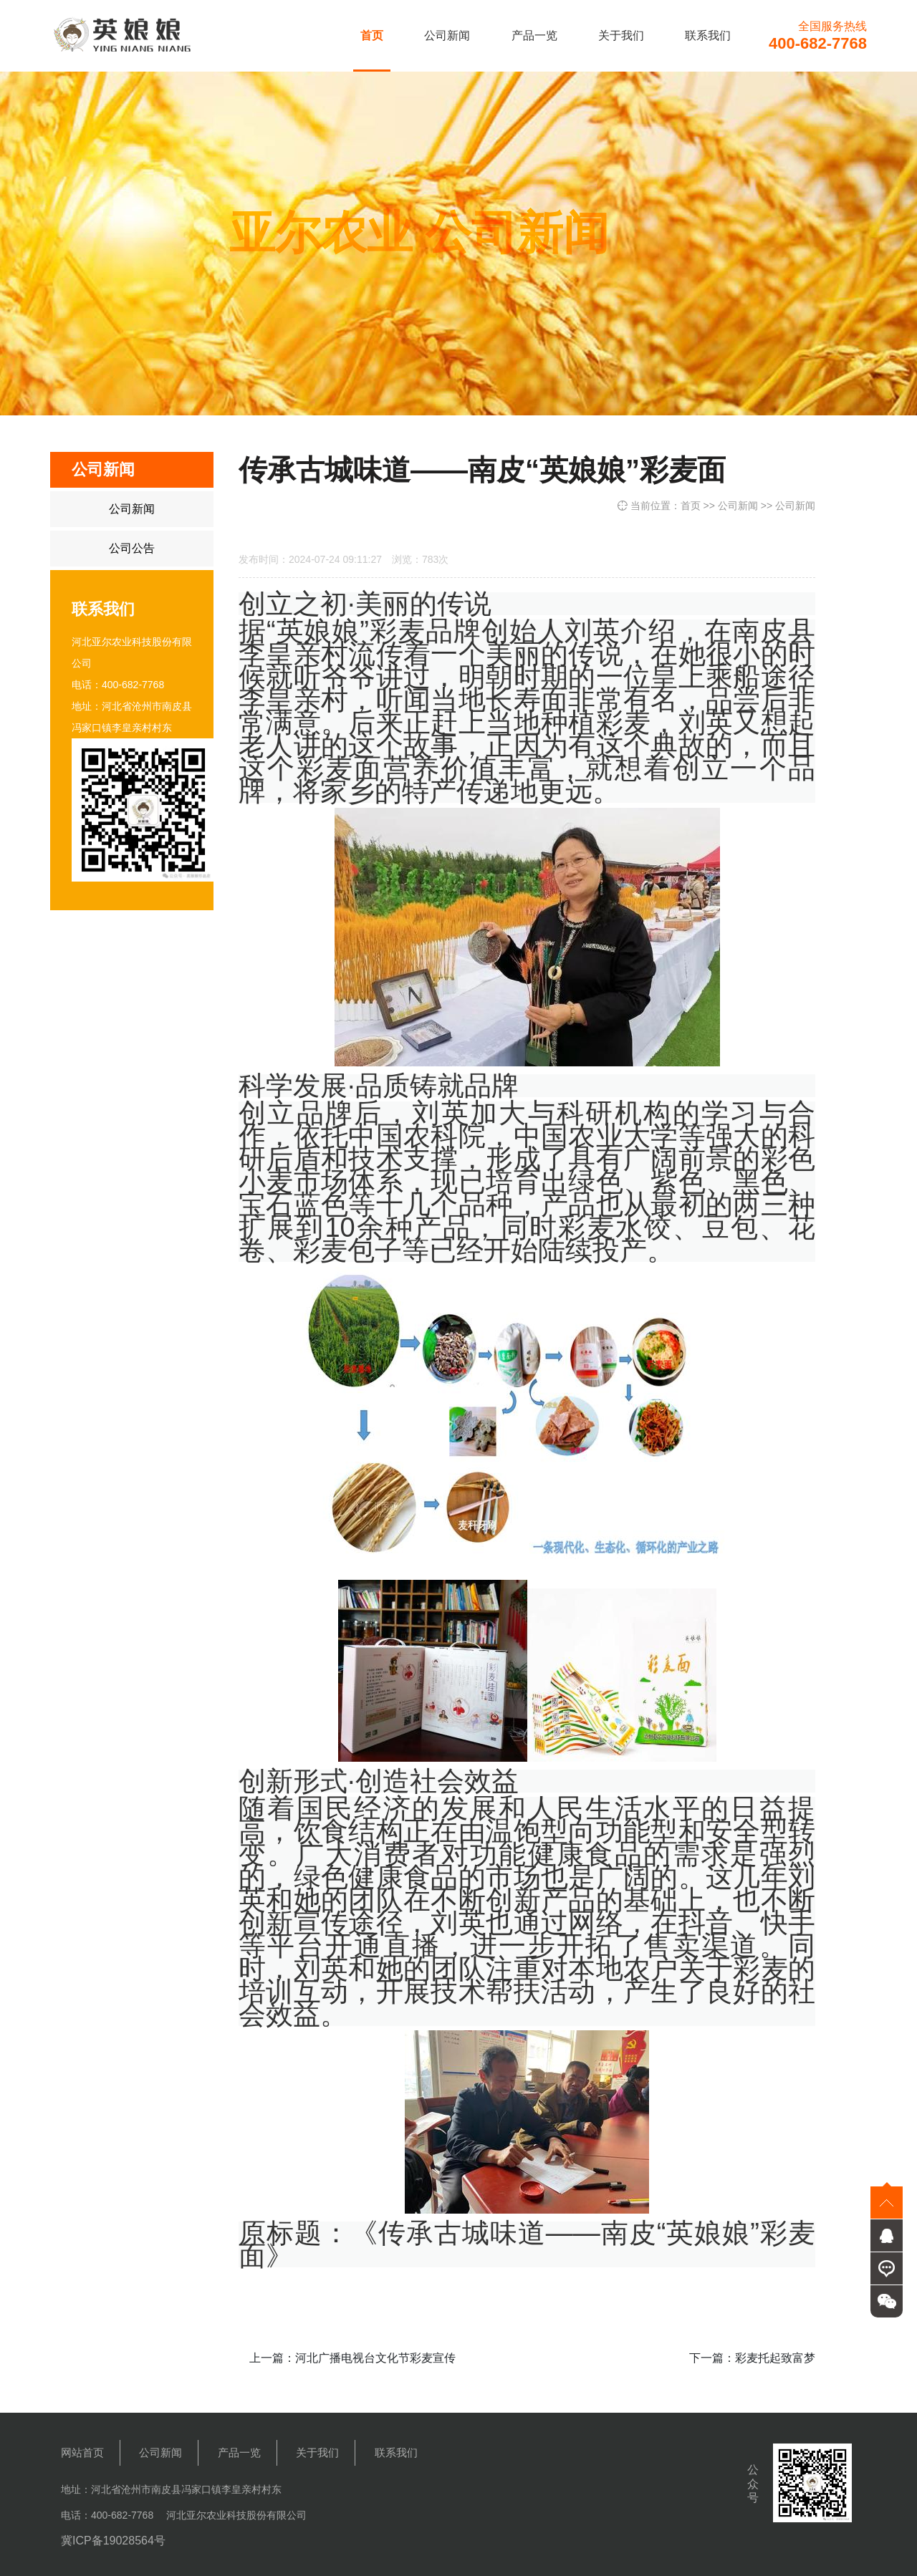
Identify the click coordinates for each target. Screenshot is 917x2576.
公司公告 (132, 548)
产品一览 (534, 35)
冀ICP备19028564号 (113, 2540)
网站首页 (82, 2452)
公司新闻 (447, 35)
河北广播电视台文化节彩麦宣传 (375, 2358)
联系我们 (708, 35)
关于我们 (621, 35)
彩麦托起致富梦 (775, 2358)
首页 (371, 35)
